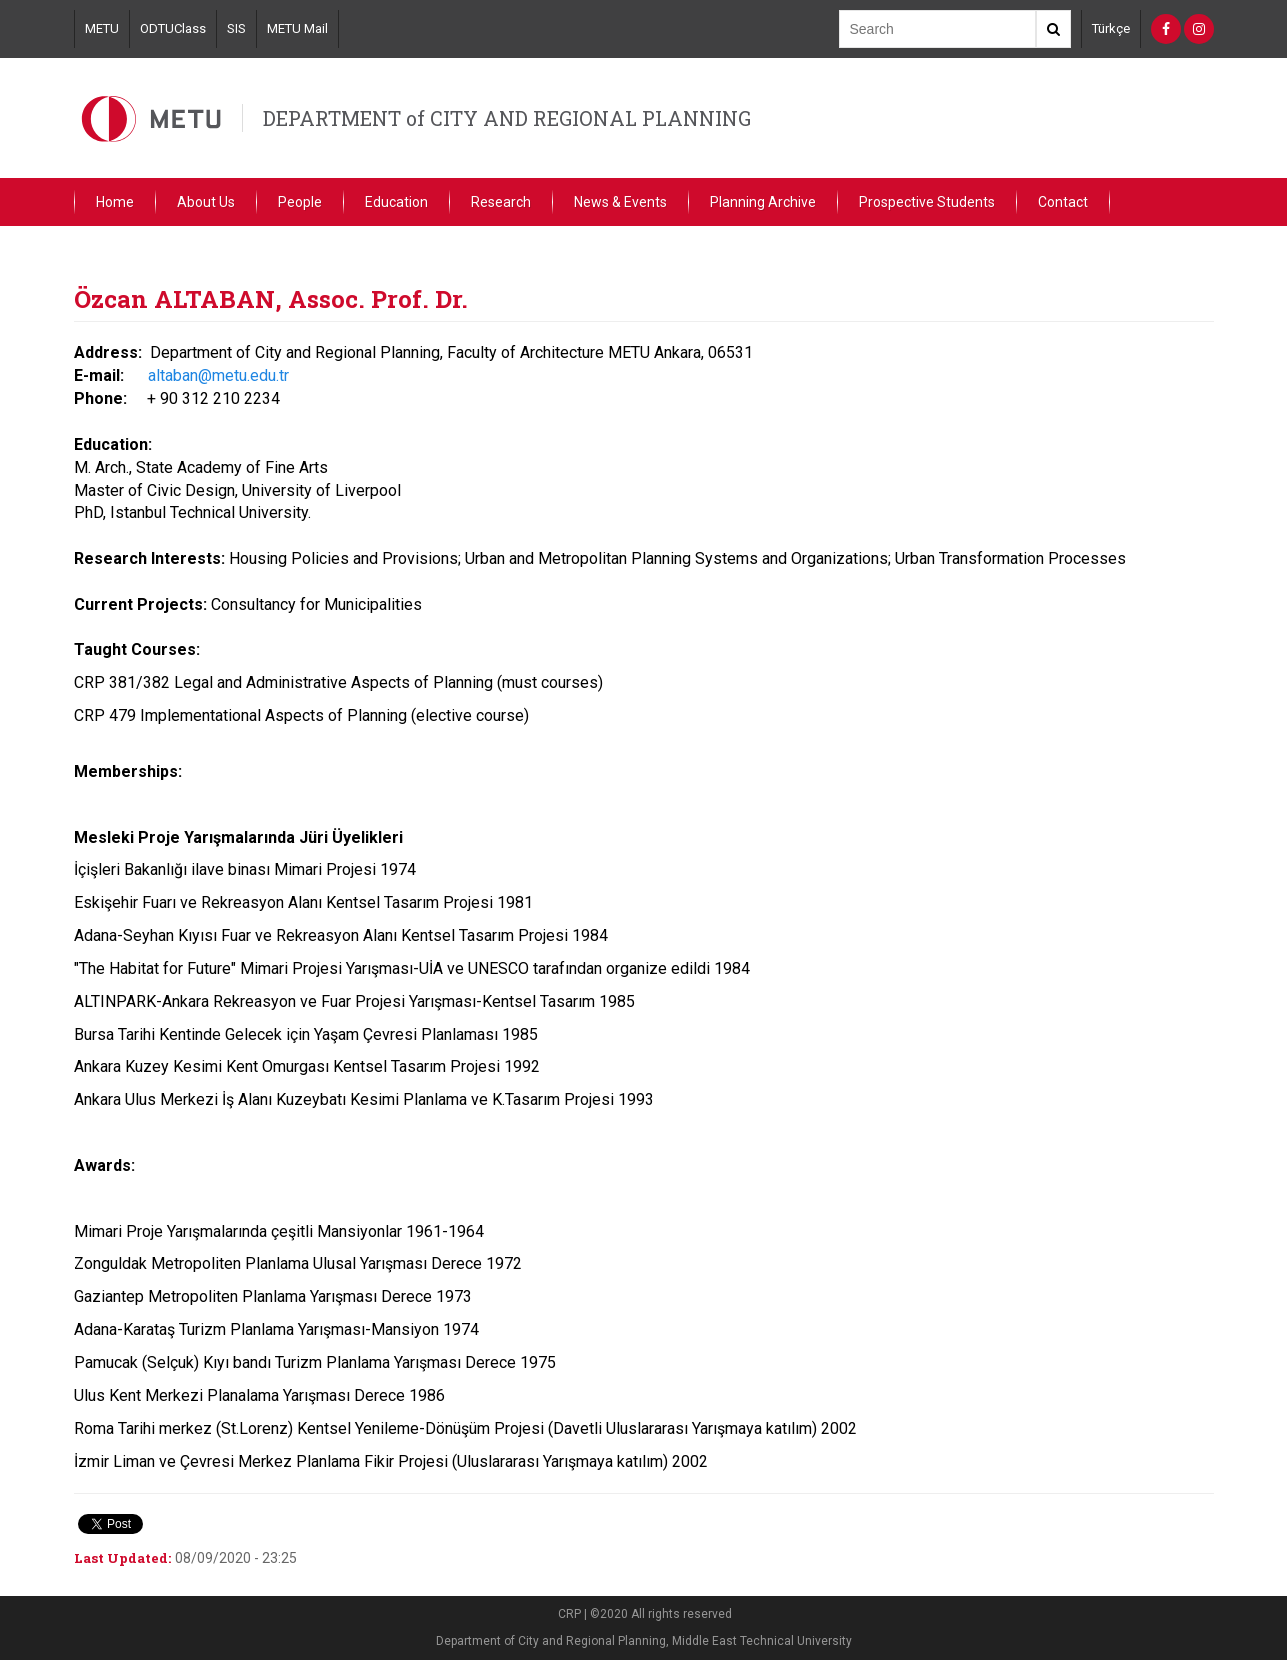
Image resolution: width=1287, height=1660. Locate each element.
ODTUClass (173, 28)
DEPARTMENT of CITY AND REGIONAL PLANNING (507, 118)
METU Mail (297, 28)
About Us (206, 202)
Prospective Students (927, 202)
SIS (236, 28)
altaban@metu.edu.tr (218, 375)
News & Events (620, 202)
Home (115, 202)
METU (102, 28)
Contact (1063, 202)
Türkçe (1111, 28)
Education (396, 202)
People (300, 202)
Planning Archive (763, 202)
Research (501, 202)
